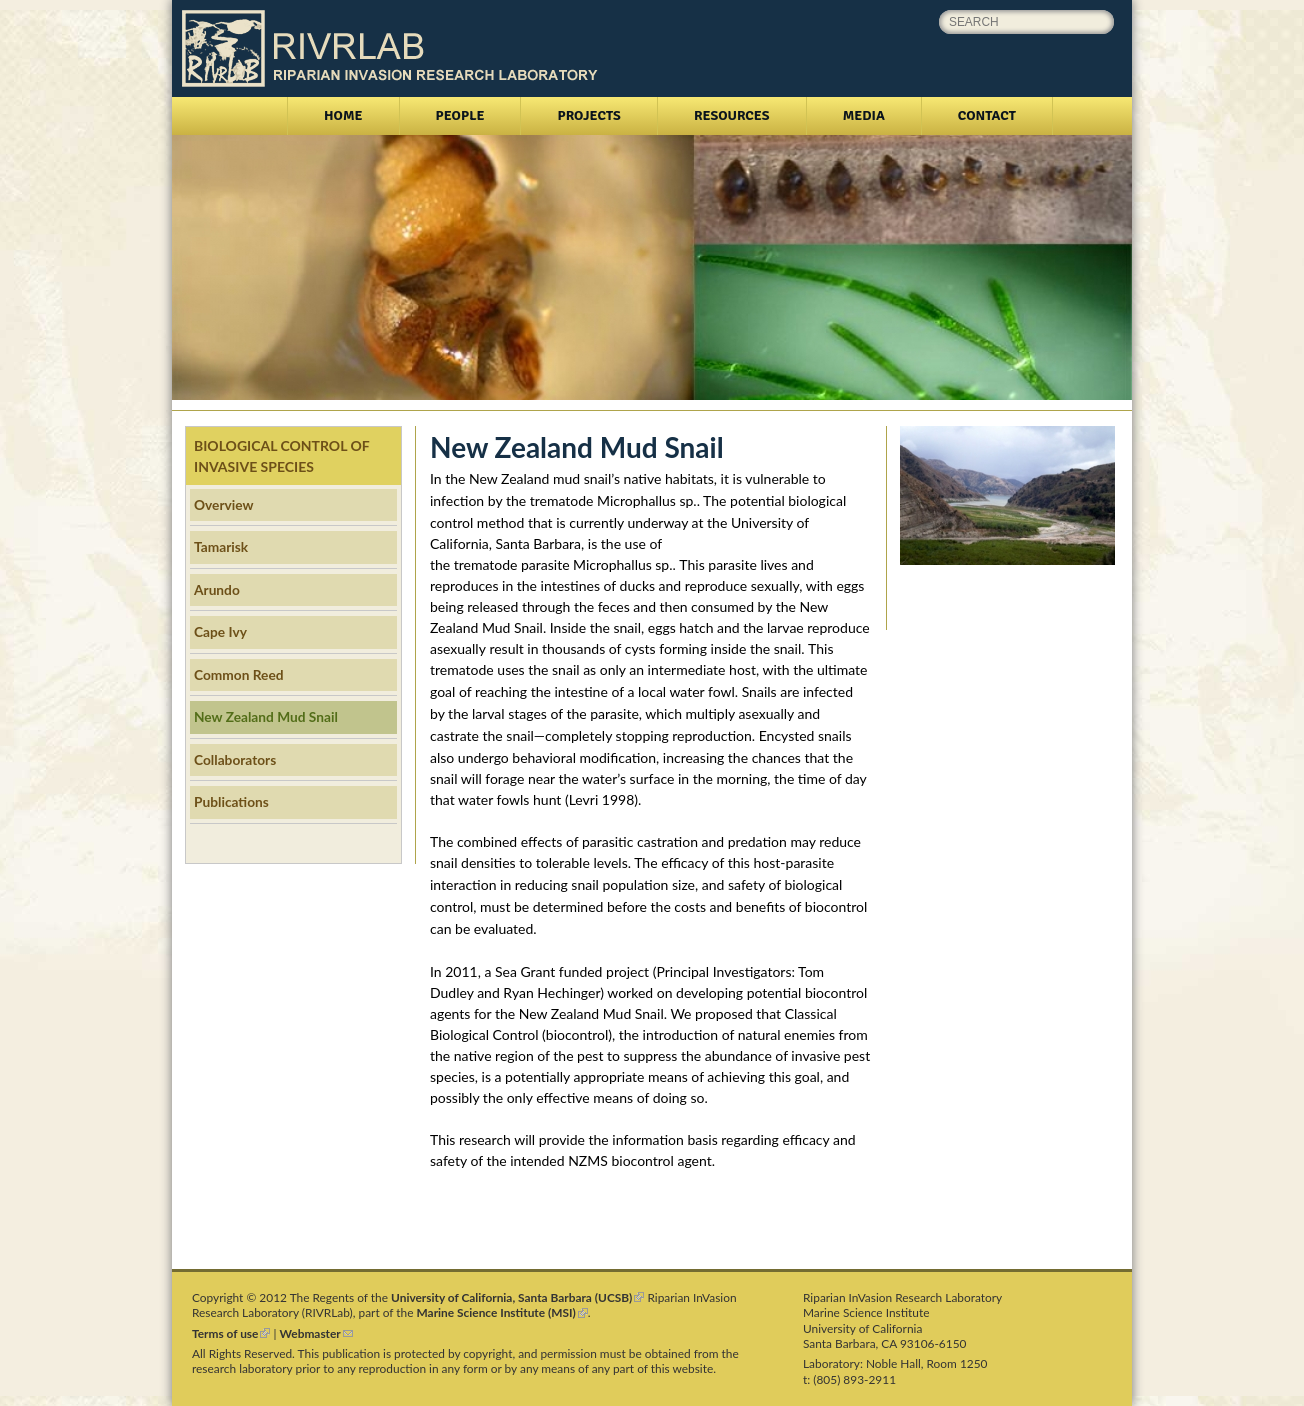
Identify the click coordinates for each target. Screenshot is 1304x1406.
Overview (224, 504)
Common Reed (239, 674)
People (460, 115)
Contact (987, 115)
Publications (231, 801)
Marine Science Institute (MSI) (502, 1312)
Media (864, 115)
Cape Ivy (220, 631)
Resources (732, 115)
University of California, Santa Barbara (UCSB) (517, 1297)
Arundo (217, 589)
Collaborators (235, 759)
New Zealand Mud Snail (266, 716)
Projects (588, 115)
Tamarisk (221, 546)
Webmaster (316, 1333)
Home (343, 115)
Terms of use (231, 1333)
